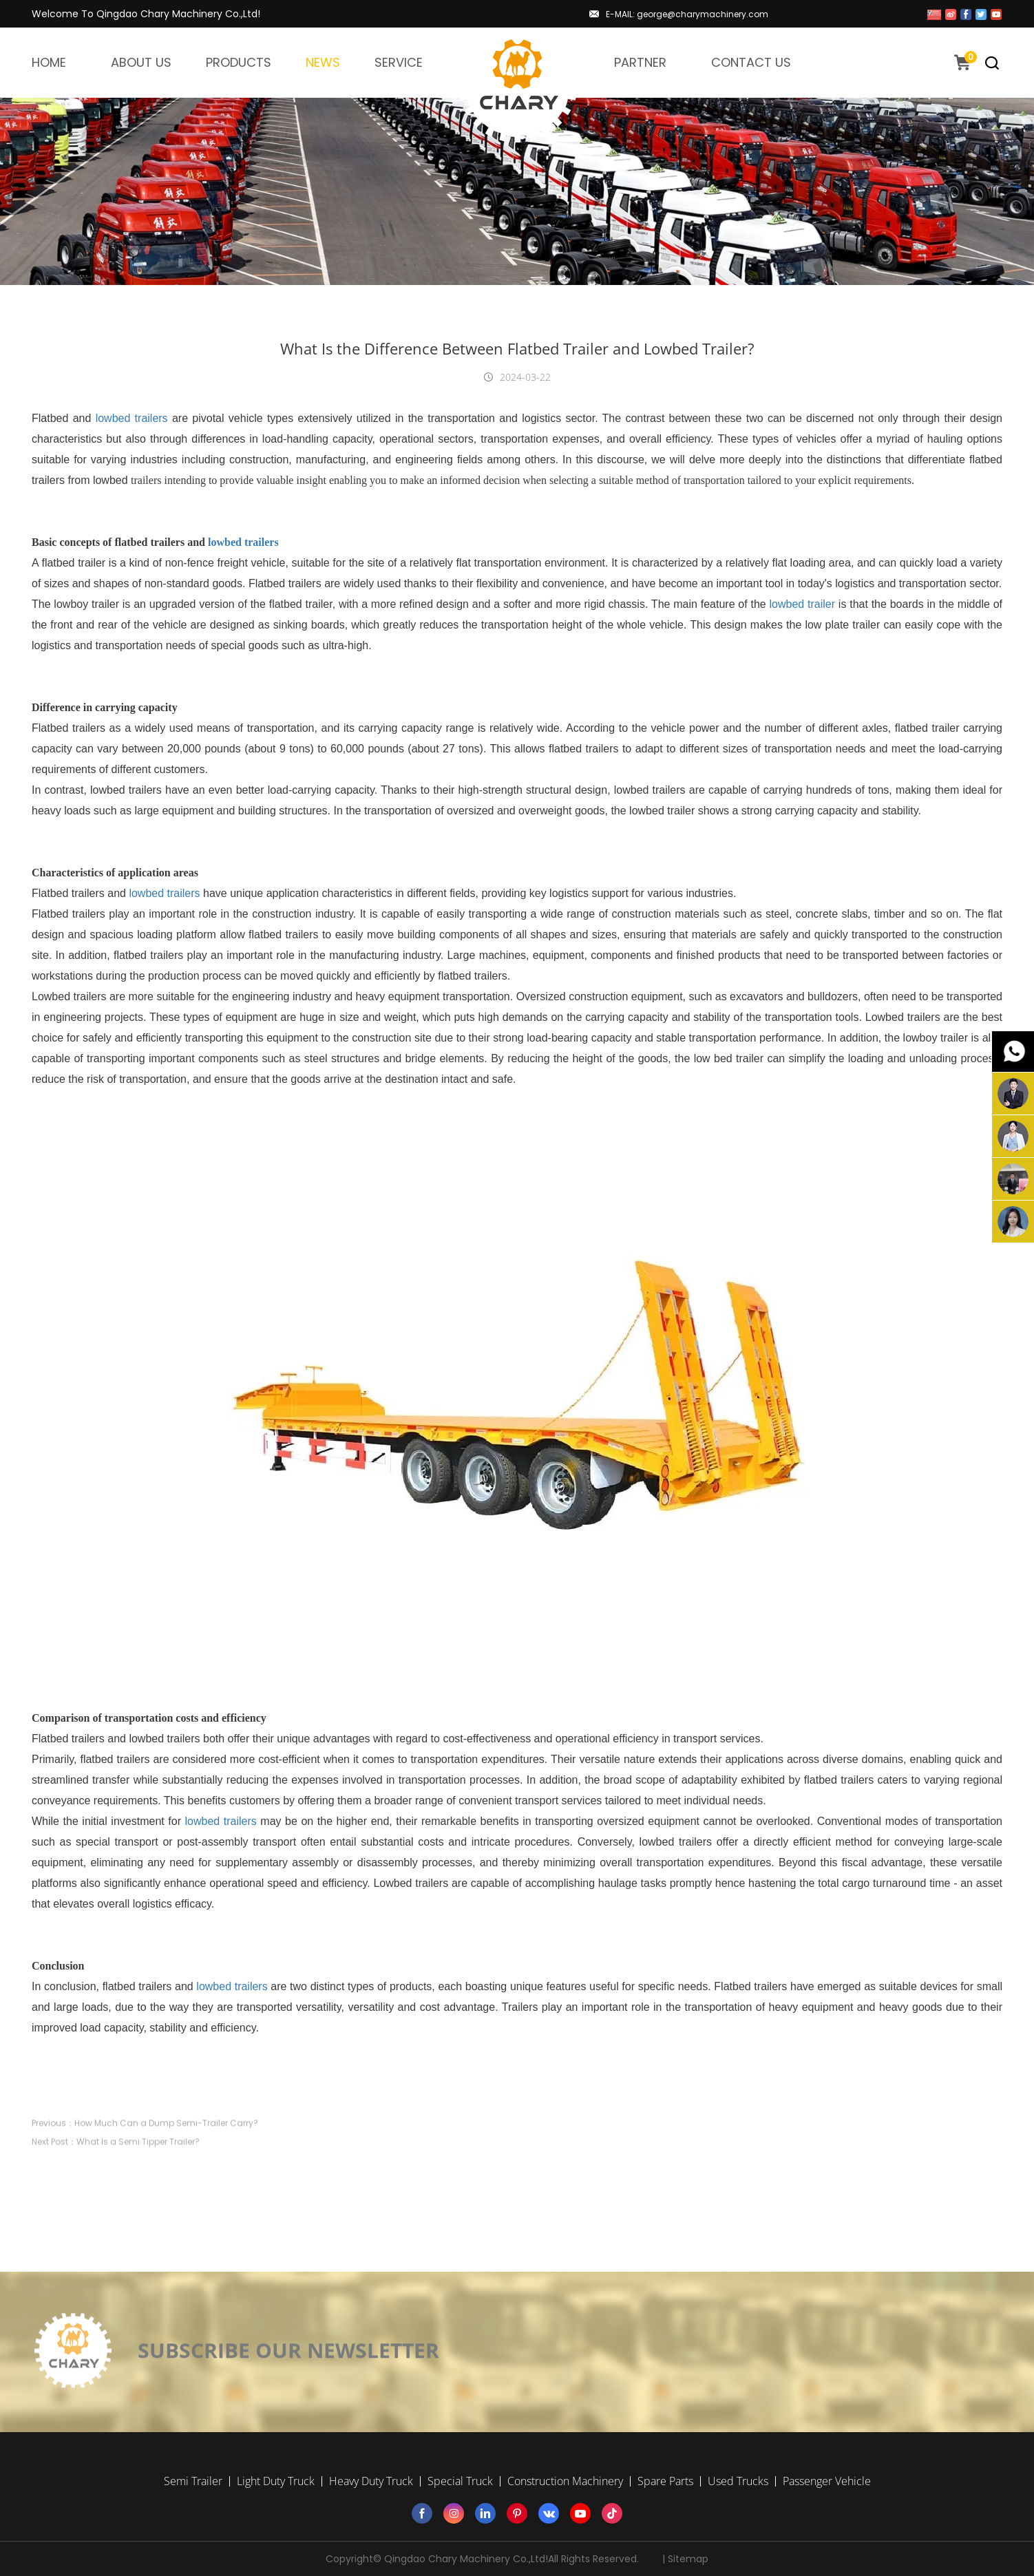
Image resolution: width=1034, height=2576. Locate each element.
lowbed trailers (132, 418)
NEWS (323, 62)
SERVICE (398, 62)
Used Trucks (738, 2481)
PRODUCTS (238, 62)
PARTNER (640, 62)
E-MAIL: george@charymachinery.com (687, 14)
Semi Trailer (193, 2481)
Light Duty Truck (276, 2481)
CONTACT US (751, 62)
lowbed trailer (803, 604)
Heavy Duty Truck (371, 2481)
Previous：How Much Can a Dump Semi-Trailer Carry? (145, 2154)
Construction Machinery (565, 2481)
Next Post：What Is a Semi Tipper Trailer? (116, 2173)
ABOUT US (141, 62)
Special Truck (460, 2481)
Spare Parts (665, 2481)
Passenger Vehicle (827, 2481)
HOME (49, 62)
